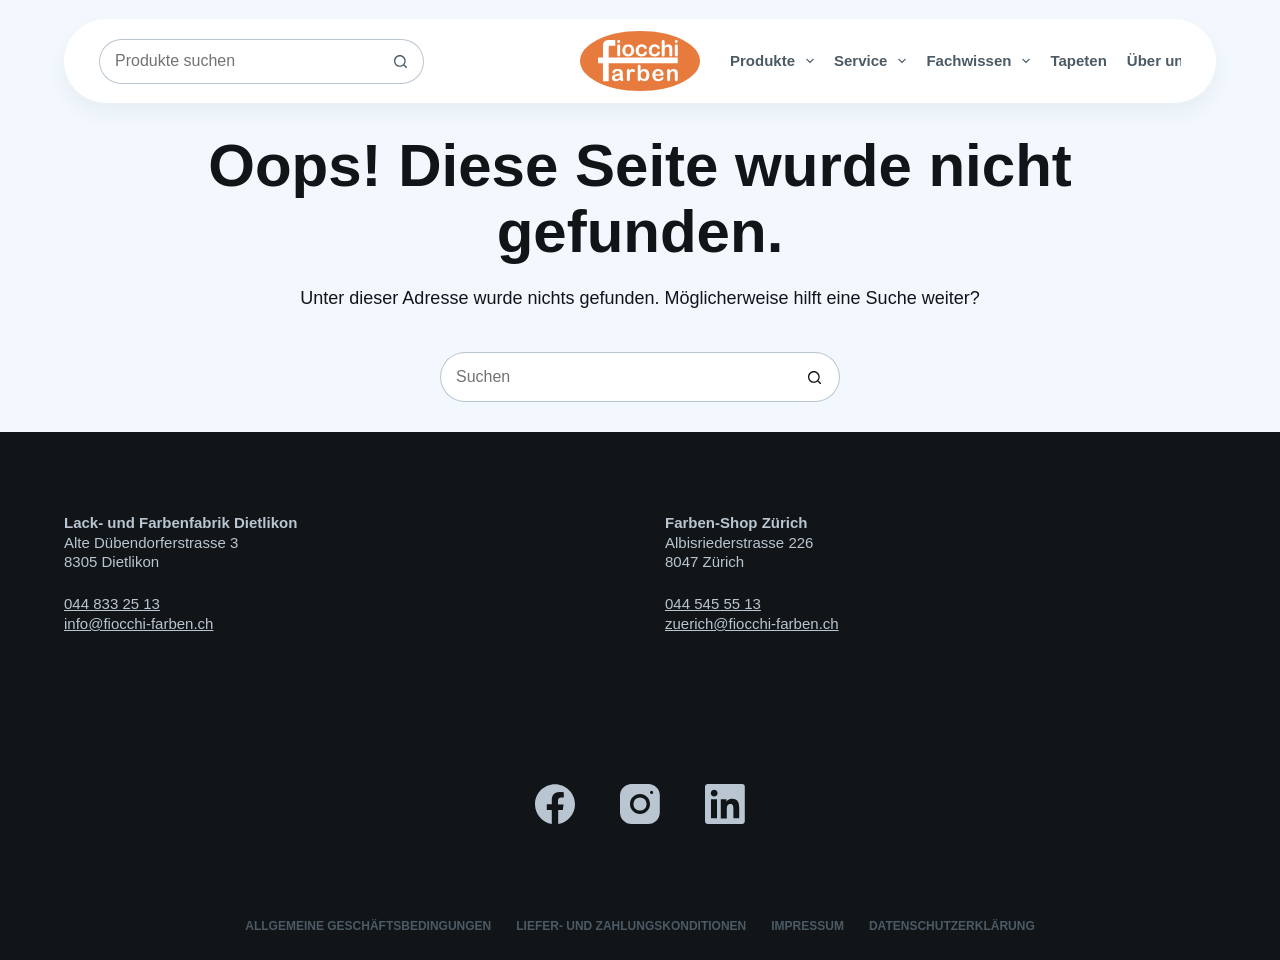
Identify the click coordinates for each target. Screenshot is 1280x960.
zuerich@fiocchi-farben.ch (752, 623)
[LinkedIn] (725, 804)
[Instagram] (640, 804)
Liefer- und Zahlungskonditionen (631, 926)
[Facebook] (555, 804)
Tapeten (1078, 60)
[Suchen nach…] (239, 61)
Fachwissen (982, 61)
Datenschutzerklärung (952, 926)
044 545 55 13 (713, 603)
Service (874, 61)
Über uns (1173, 61)
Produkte (776, 61)
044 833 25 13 (112, 603)
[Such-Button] (401, 61)
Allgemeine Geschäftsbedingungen (368, 926)
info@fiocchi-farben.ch (138, 623)
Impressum (807, 926)
